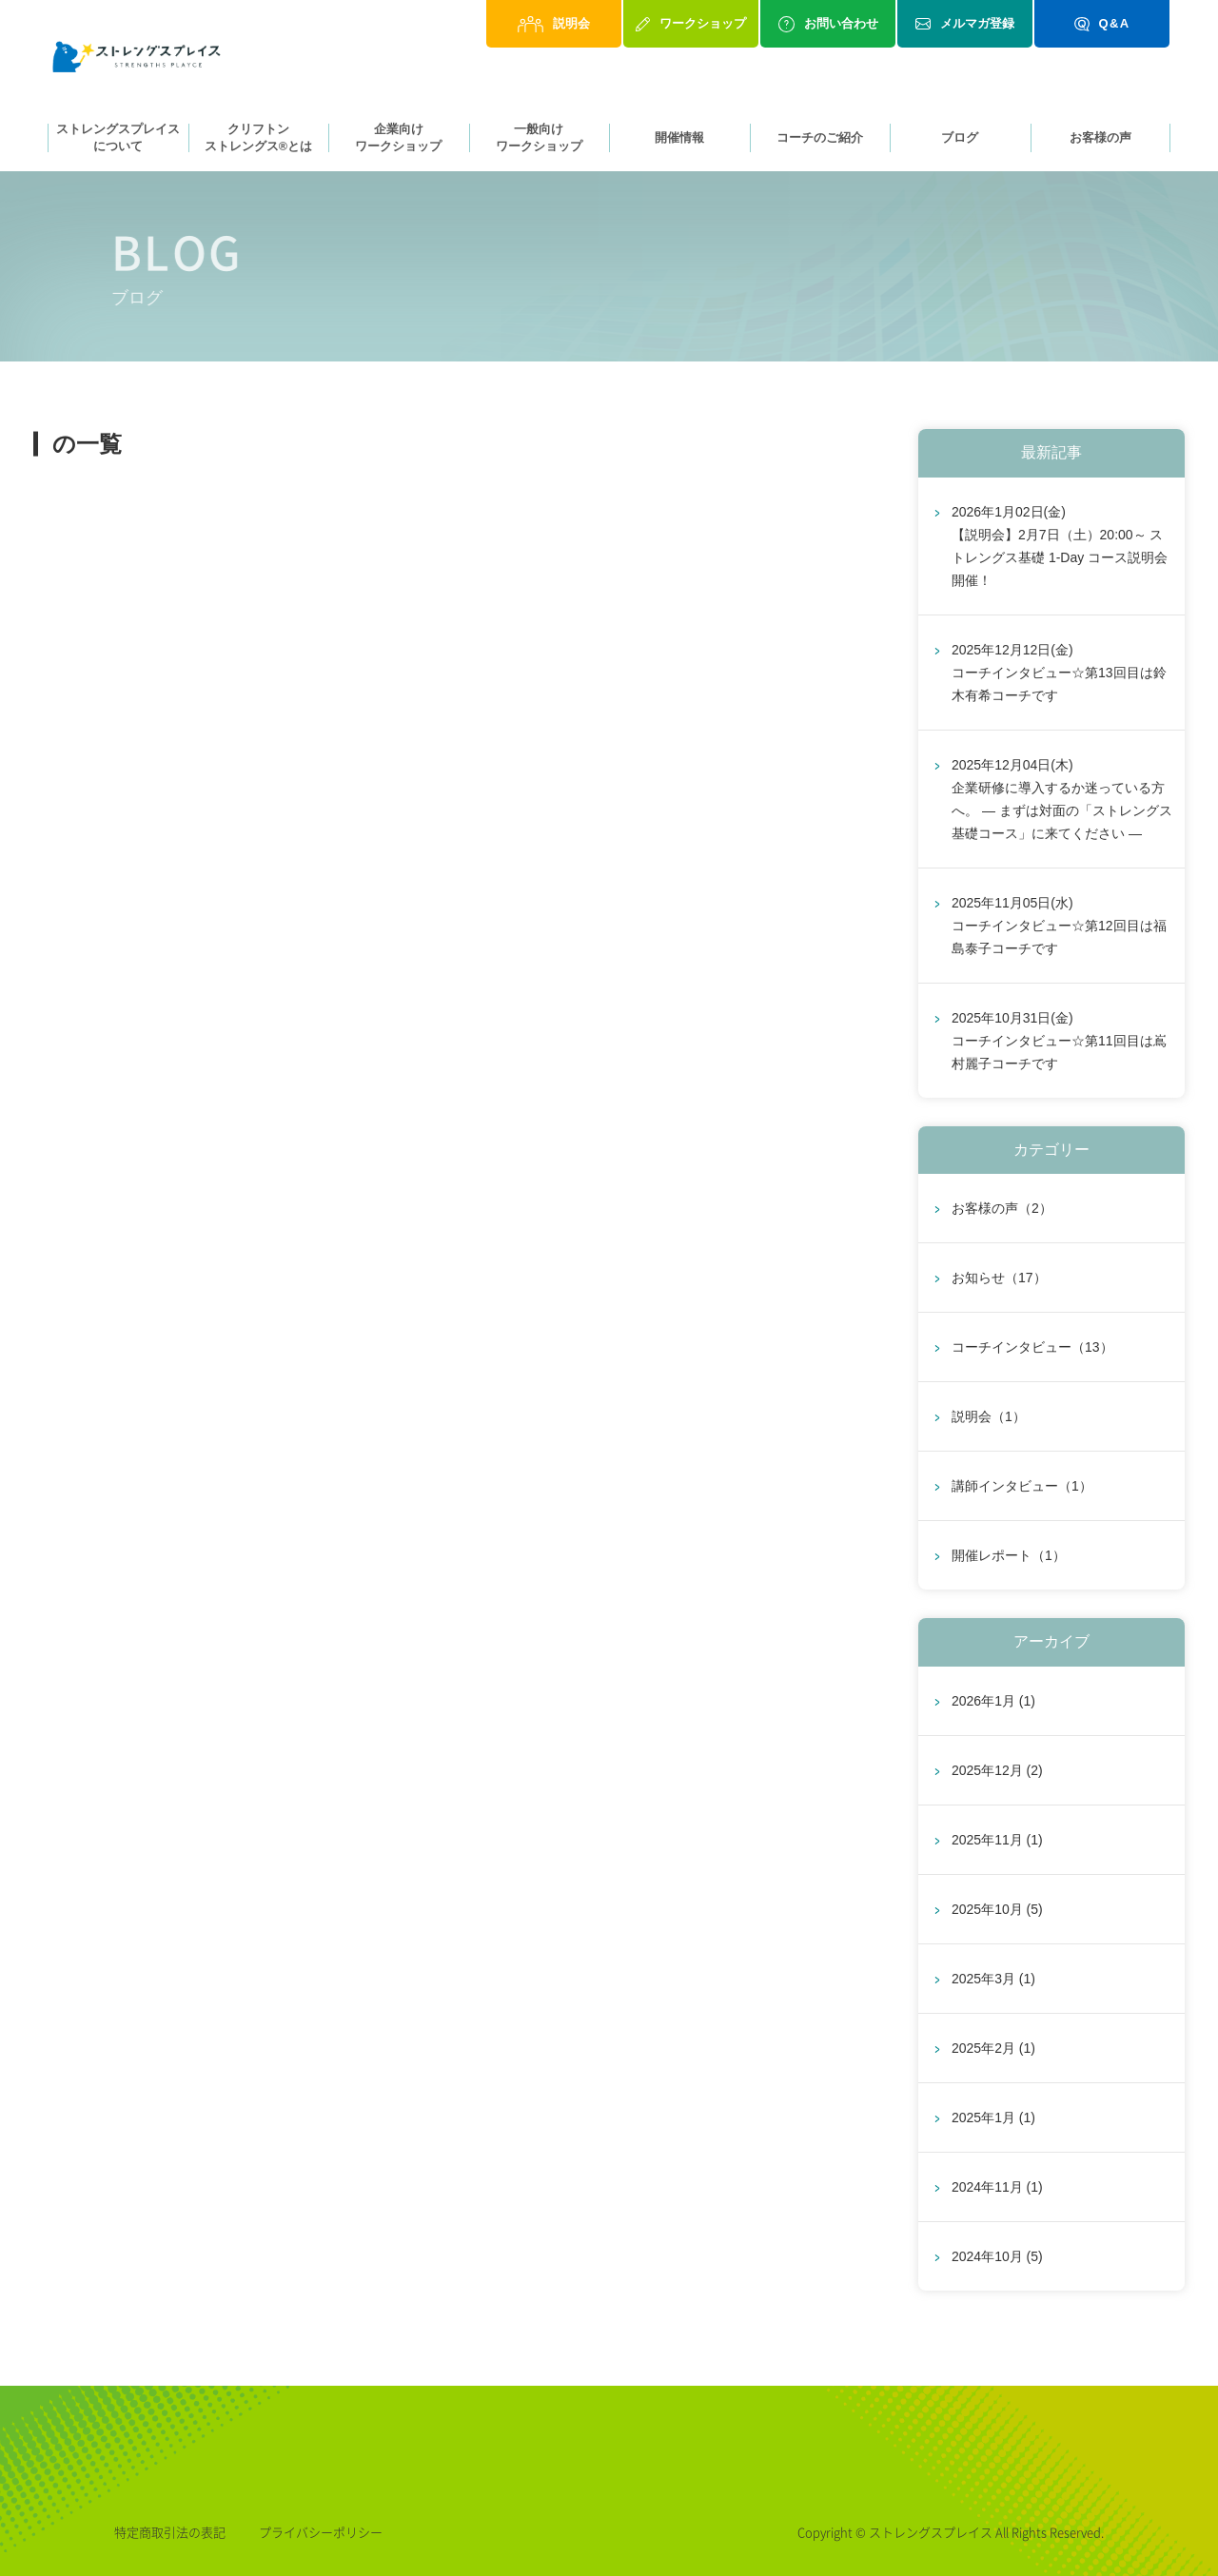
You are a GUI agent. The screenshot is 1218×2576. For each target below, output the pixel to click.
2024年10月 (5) (997, 2256)
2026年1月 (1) (993, 1700)
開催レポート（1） (1009, 1556)
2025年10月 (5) (997, 1909)
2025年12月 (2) (997, 1770)
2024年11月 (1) (997, 2187)
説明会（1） (989, 1417)
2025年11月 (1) (997, 1839)
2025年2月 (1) (993, 2048)
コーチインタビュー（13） (1032, 1348)
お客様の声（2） (1002, 1209)
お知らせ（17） (999, 1278)
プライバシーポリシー (321, 2532)
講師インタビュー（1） (1022, 1486)
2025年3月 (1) (993, 1978)
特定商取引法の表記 (170, 2532)
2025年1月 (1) (993, 2117)
